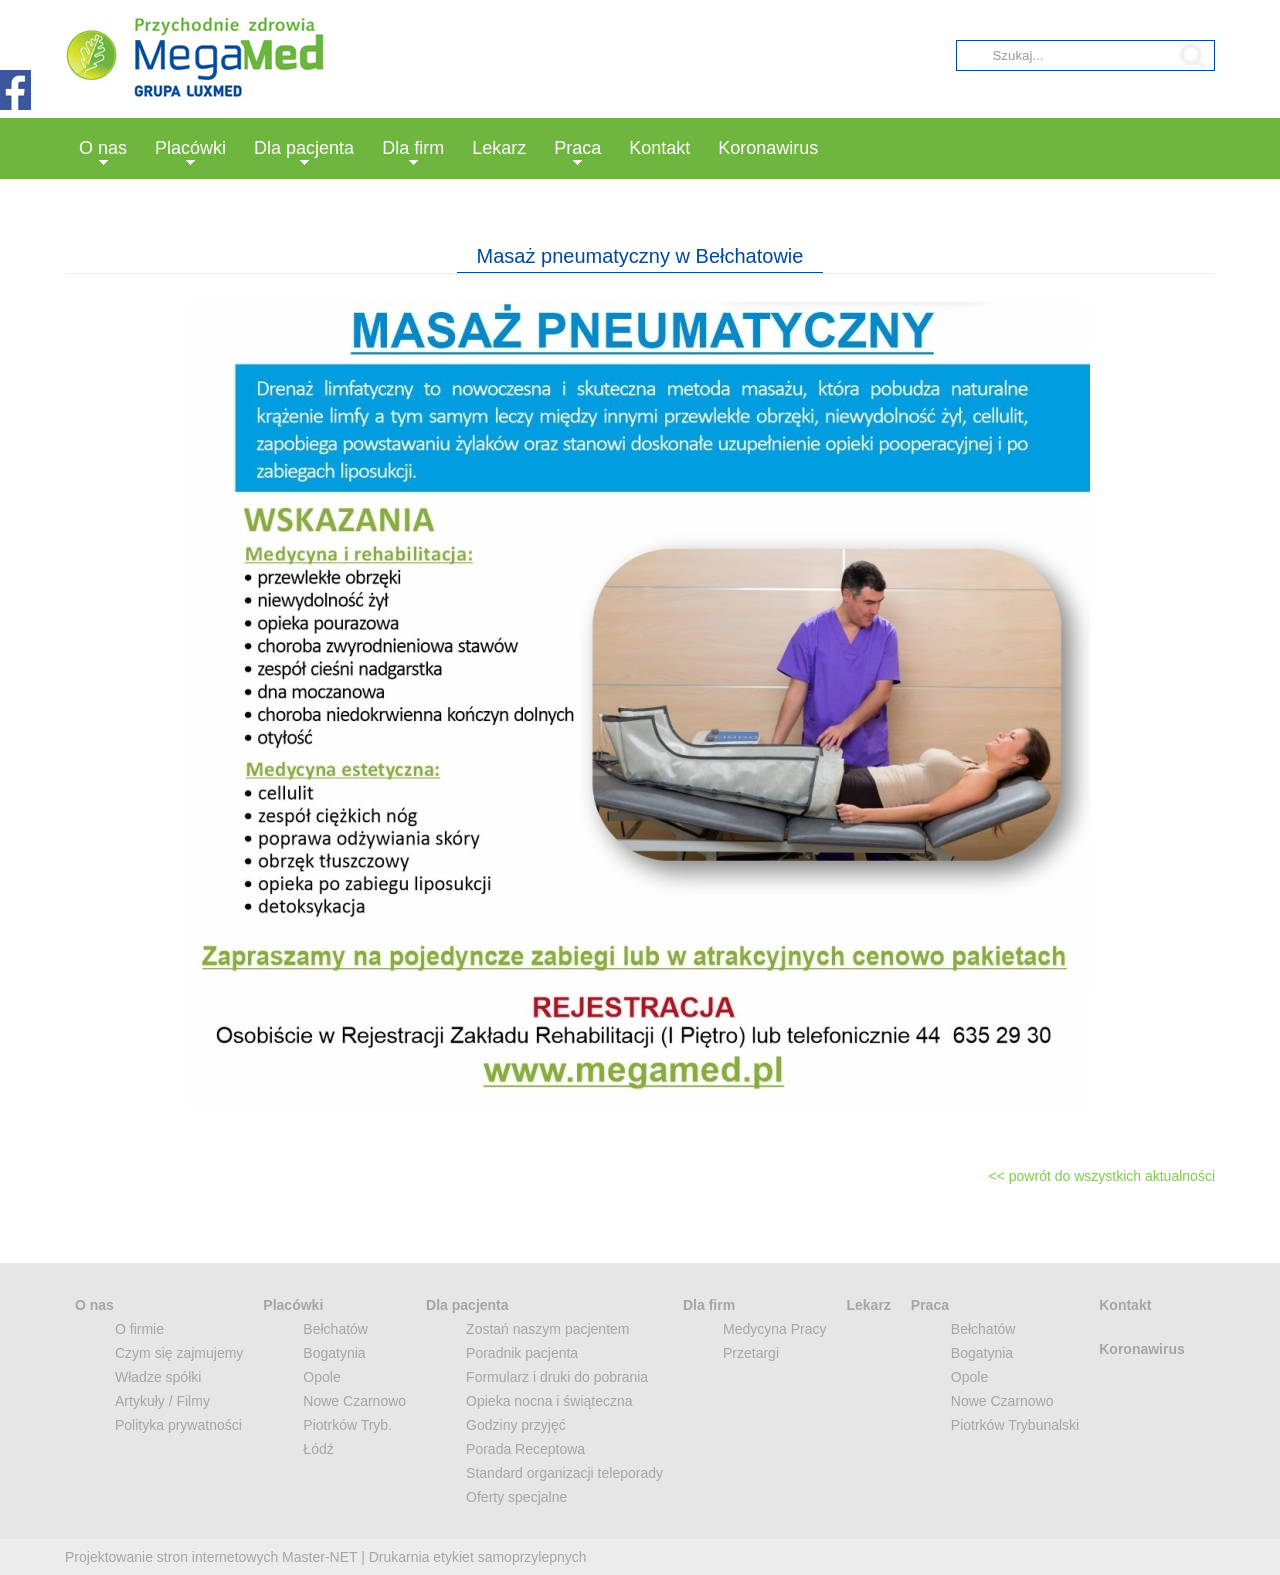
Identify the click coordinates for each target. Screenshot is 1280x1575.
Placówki (190, 148)
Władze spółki (158, 1377)
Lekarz (499, 148)
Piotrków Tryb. (347, 1425)
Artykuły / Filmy (162, 1401)
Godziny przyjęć (516, 1425)
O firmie (139, 1329)
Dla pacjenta (304, 148)
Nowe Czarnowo (354, 1401)
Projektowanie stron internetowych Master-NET (211, 1557)
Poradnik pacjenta (522, 1353)
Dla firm (413, 148)
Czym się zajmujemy (179, 1353)
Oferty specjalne (516, 1497)
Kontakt (659, 148)
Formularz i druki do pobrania (557, 1377)
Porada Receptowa (525, 1449)
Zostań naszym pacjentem (547, 1329)
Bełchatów (335, 1329)
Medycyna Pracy (774, 1329)
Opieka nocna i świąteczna (549, 1401)
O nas (103, 148)
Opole (321, 1377)
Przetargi (751, 1353)
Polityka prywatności (178, 1425)
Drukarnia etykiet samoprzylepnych (478, 1557)
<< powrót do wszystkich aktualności (1102, 1176)
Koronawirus (768, 148)
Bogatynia (334, 1353)
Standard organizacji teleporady (564, 1473)
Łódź (318, 1449)
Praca (577, 148)
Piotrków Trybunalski (1015, 1425)
